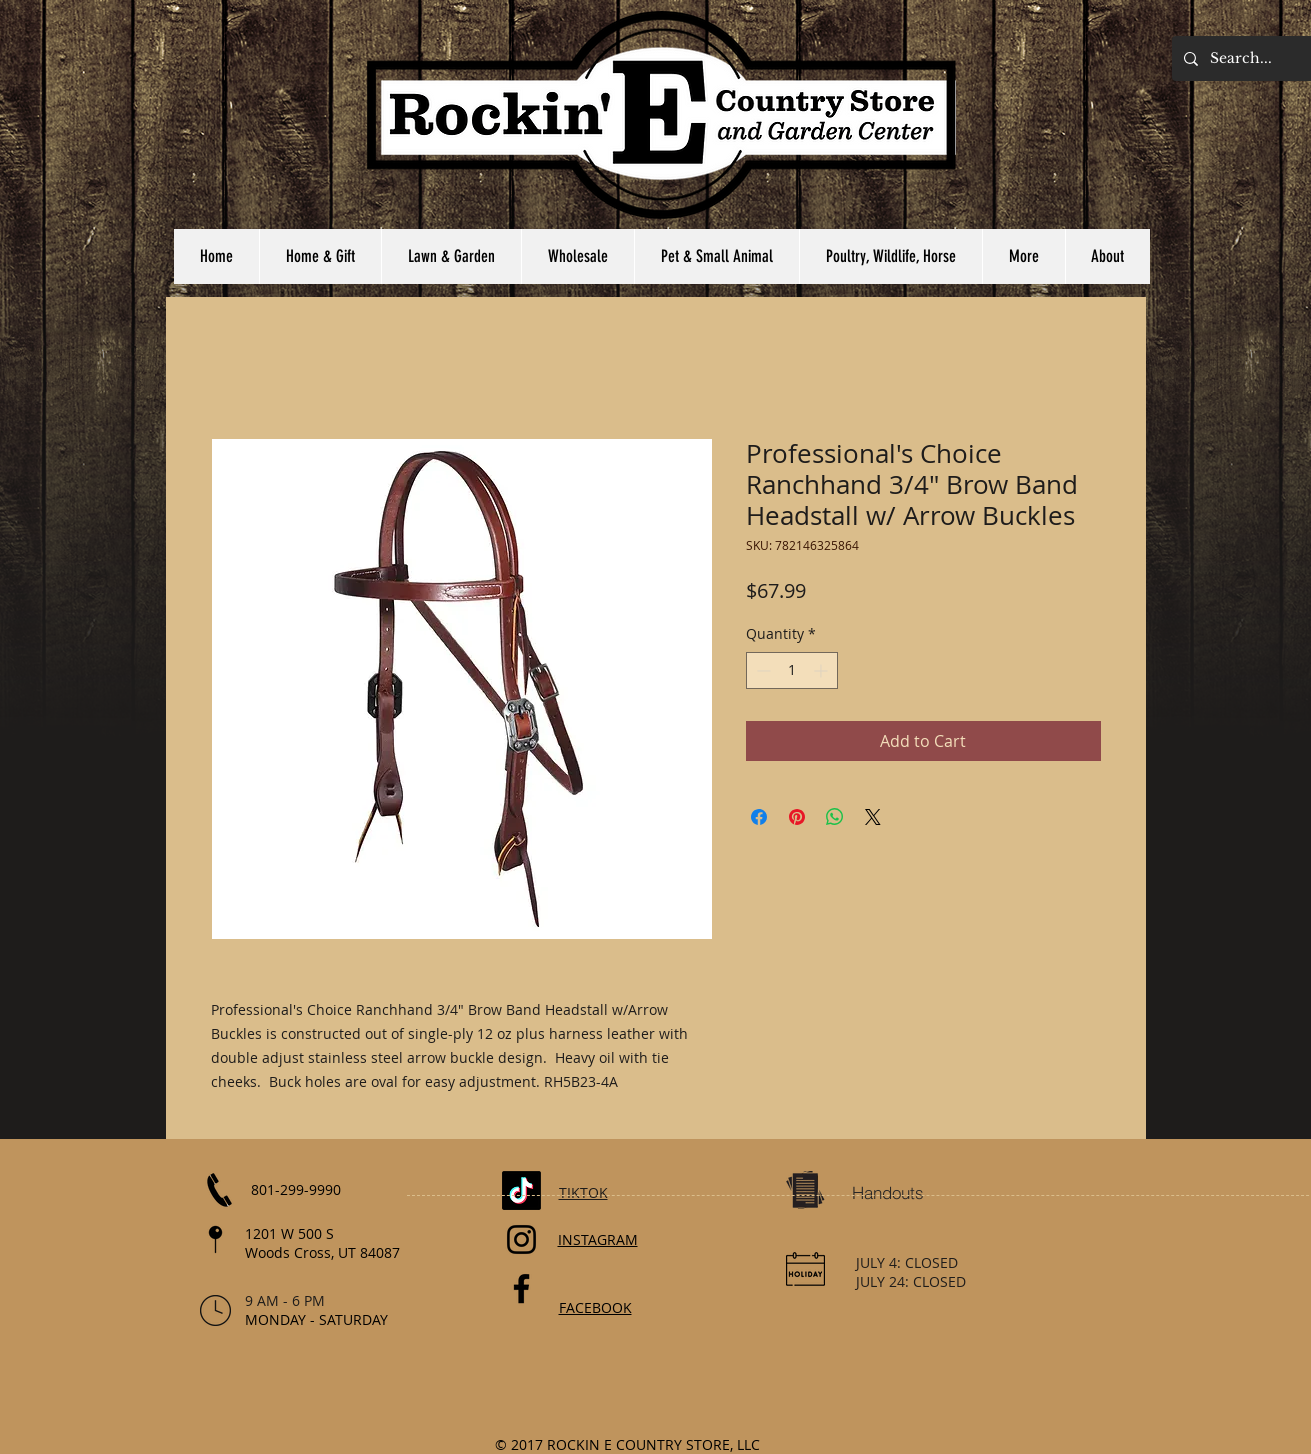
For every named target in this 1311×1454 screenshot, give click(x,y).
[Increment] (822, 670)
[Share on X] (873, 817)
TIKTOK (583, 1192)
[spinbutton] (792, 670)
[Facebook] (521, 1288)
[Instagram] (521, 1239)
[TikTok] (521, 1190)
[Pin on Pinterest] (797, 817)
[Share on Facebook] (759, 817)
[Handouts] (888, 1193)
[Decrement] (761, 670)
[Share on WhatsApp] (835, 817)
